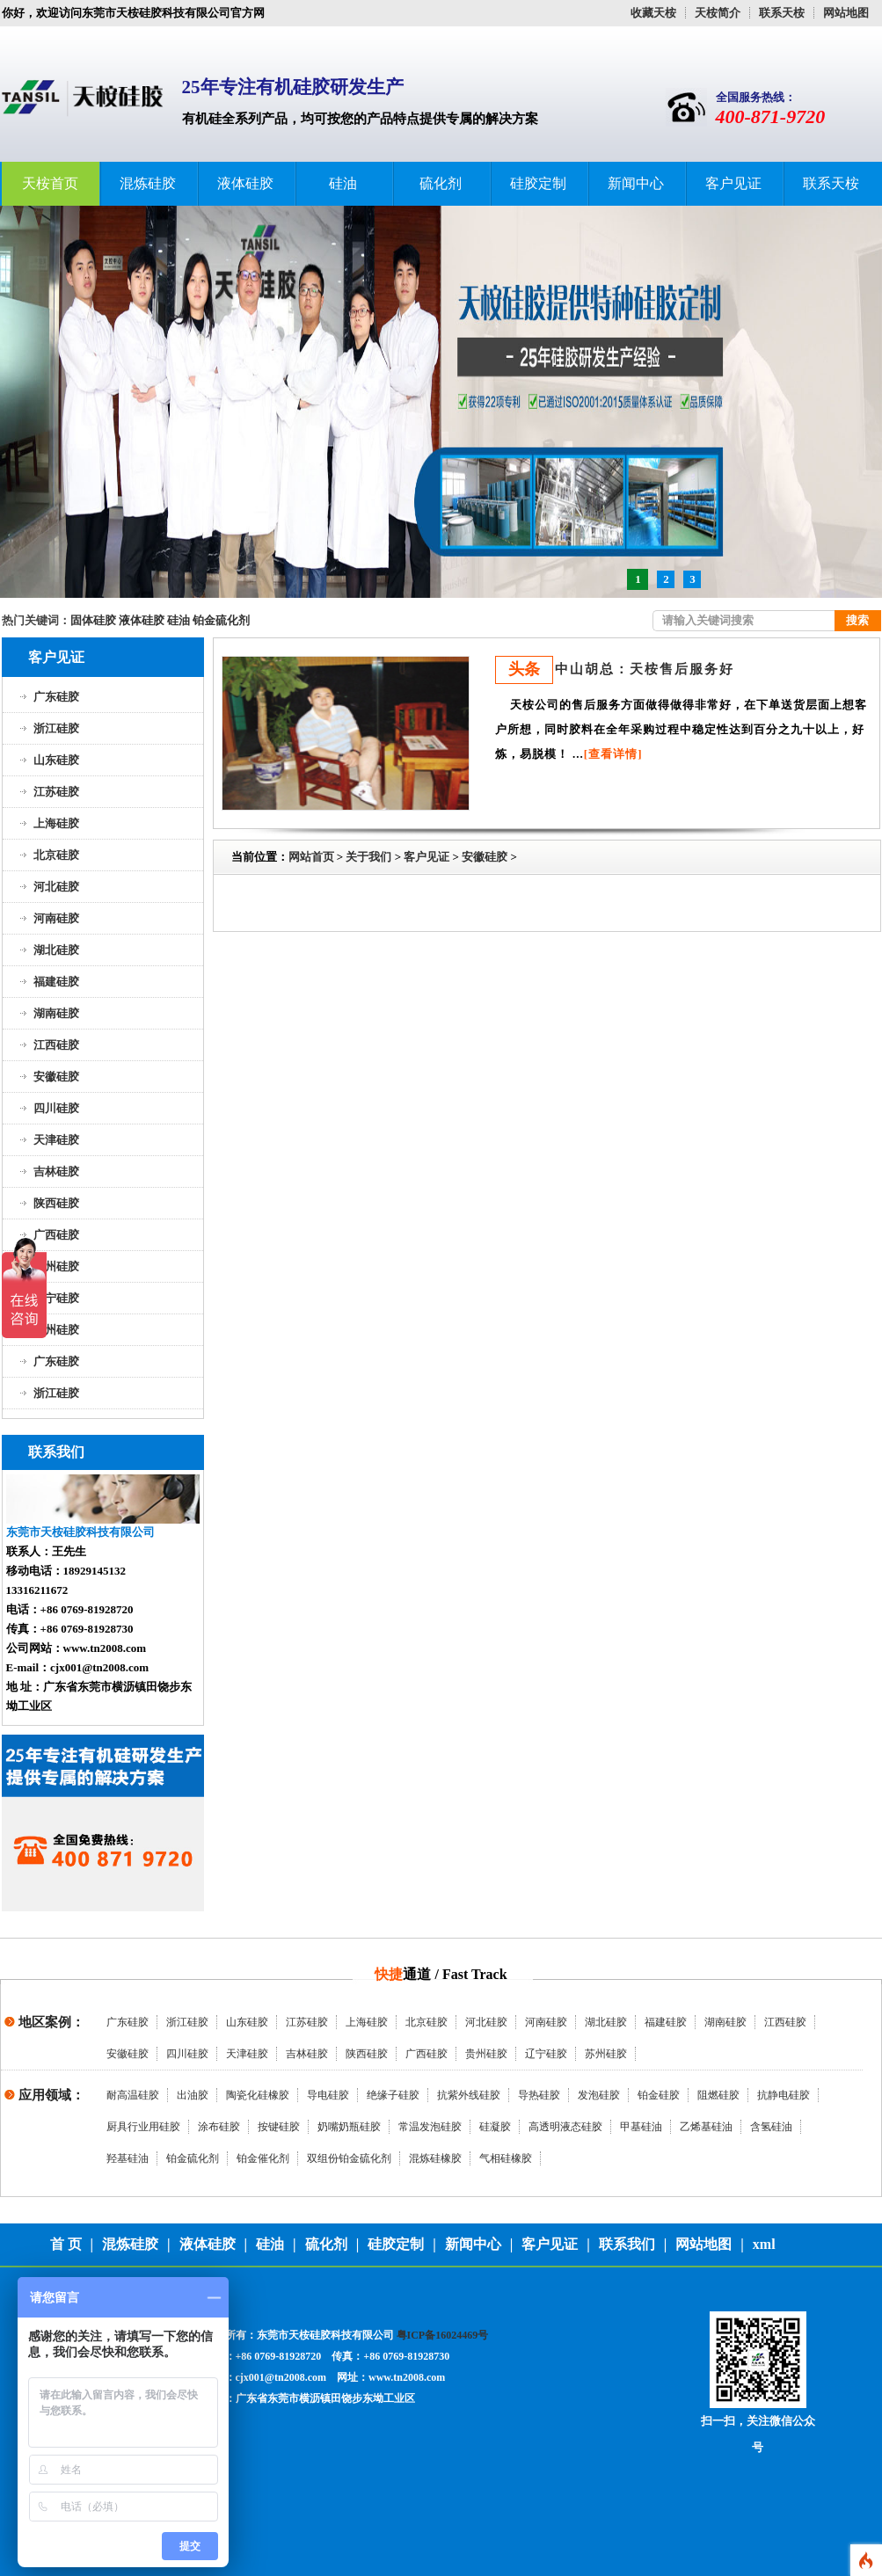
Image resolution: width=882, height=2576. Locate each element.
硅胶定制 (538, 183)
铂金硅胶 (659, 2095)
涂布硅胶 (219, 2127)
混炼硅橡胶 (435, 2158)
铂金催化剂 (263, 2158)
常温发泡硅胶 (430, 2127)
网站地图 (846, 12)
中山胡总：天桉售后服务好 (644, 669)
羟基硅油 (127, 2158)
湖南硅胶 (56, 1013)
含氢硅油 (771, 2127)
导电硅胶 (328, 2095)
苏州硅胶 (56, 1329)
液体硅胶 (245, 183)
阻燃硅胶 (718, 2095)
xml (764, 2244)
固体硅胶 (93, 620)
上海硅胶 (56, 823)
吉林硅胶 (56, 1171)
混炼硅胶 (148, 183)
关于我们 (368, 856)
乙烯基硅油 (706, 2127)
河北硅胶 (56, 886)
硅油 (343, 183)
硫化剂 (440, 183)
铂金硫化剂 (221, 620)
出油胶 (192, 2095)
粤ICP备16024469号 (443, 2335)
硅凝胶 (495, 2127)
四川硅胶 (56, 1108)
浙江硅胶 (56, 728)
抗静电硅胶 (783, 2095)
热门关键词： (36, 620)
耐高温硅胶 (132, 2095)
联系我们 (627, 2244)
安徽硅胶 (56, 1076)
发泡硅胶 (599, 2095)
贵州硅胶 (56, 1266)
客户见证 (733, 183)
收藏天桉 (653, 12)
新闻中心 (636, 183)
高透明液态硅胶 (565, 2127)
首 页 (66, 2244)
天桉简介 (717, 12)
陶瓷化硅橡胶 (257, 2095)
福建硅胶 (56, 981)
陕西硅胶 (56, 1203)
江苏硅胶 (56, 791)
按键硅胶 (279, 2127)
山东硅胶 (56, 760)
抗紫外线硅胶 (468, 2095)
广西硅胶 (56, 1234)
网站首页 (311, 856)
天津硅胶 (56, 1139)
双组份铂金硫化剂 (349, 2158)
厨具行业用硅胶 (143, 2127)
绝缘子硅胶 (393, 2095)
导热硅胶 (539, 2095)
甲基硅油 (641, 2127)
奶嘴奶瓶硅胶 (349, 2127)
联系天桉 (782, 12)
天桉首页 (50, 183)
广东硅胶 (56, 696)
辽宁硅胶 (56, 1298)
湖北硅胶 (56, 950)
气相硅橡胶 (505, 2158)
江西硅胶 (56, 1045)
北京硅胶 (56, 855)
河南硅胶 (56, 918)
